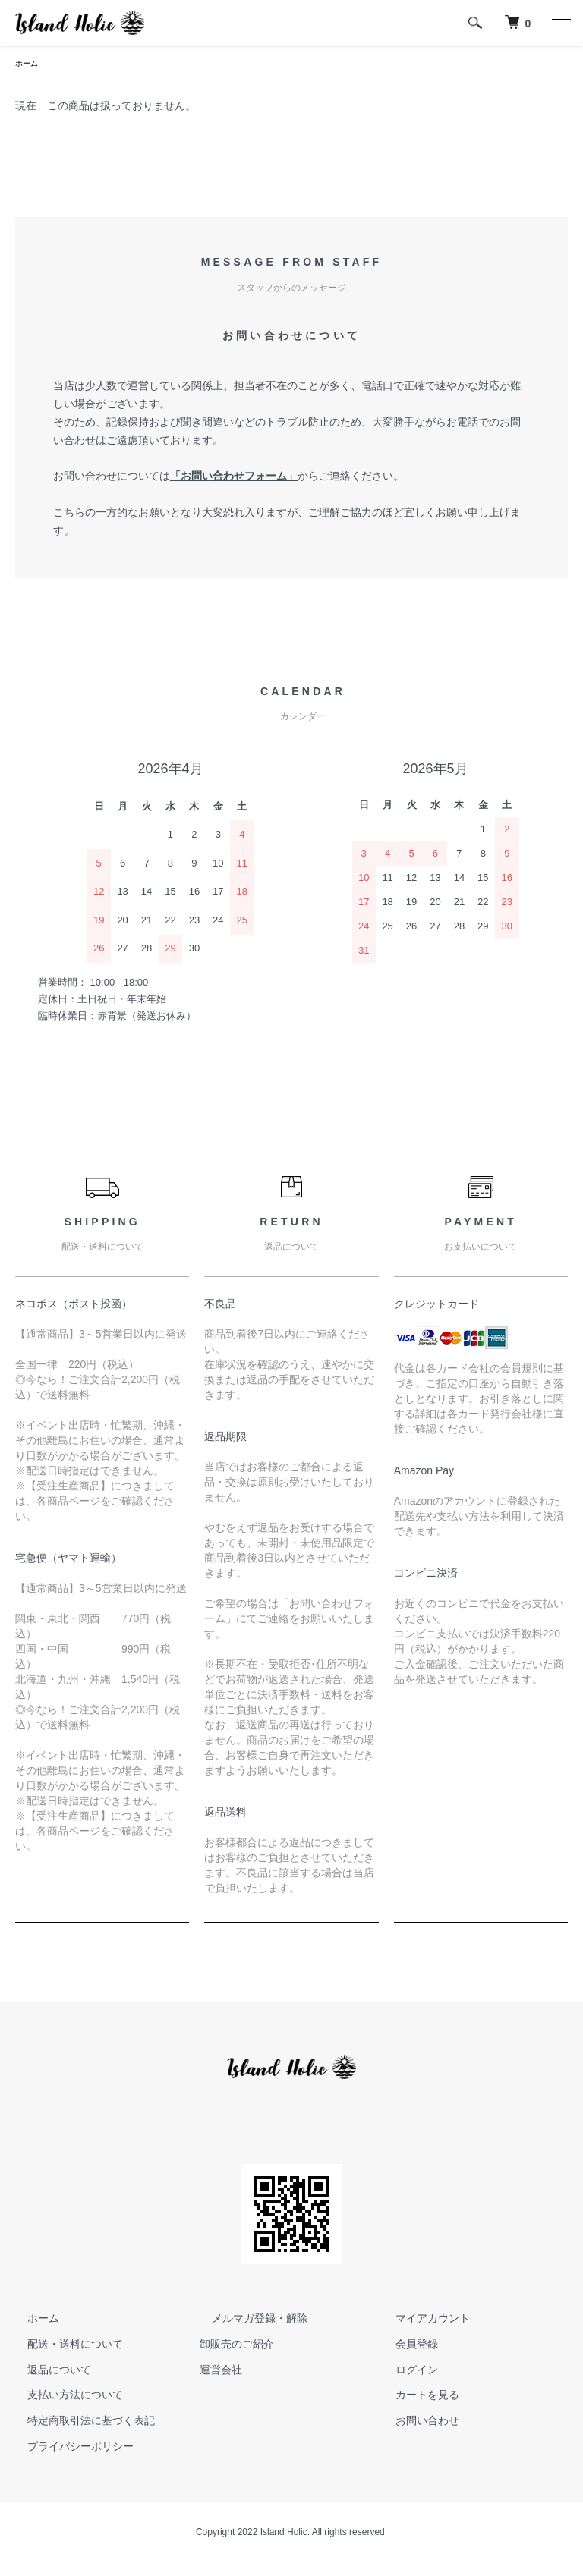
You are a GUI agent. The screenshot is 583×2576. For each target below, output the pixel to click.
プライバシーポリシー (68, 2448)
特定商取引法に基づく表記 (79, 2423)
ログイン (404, 2371)
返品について (47, 2371)
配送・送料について (63, 2346)
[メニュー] (560, 23)
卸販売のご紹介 (237, 2346)
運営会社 (221, 2371)
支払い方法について (63, 2397)
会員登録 (404, 2346)
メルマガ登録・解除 (247, 2320)
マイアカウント (420, 2320)
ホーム (29, 64)
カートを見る (415, 2397)
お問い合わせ (415, 2423)
